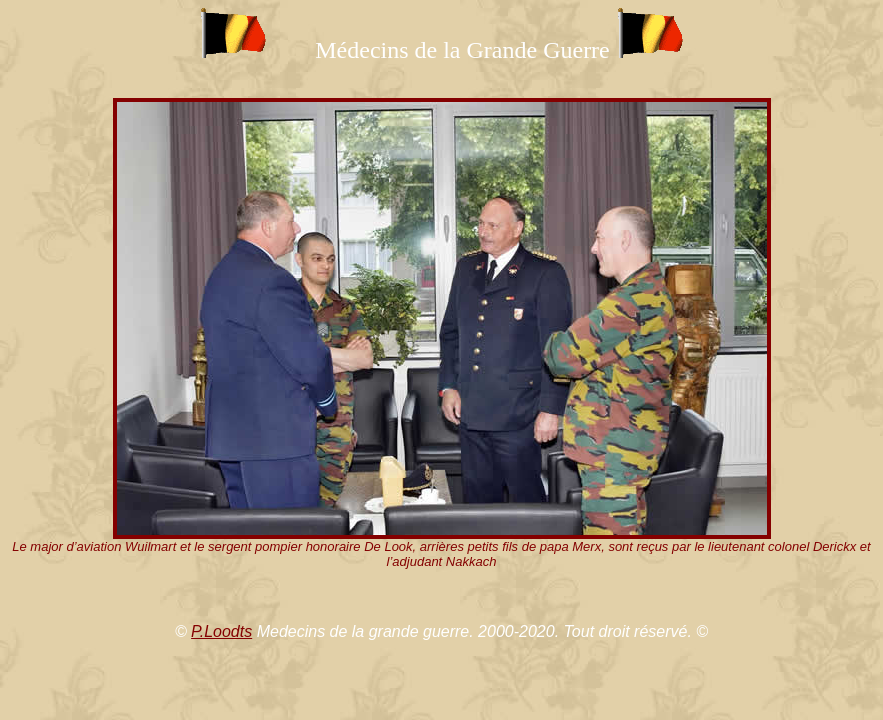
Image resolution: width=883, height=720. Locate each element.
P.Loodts (221, 631)
